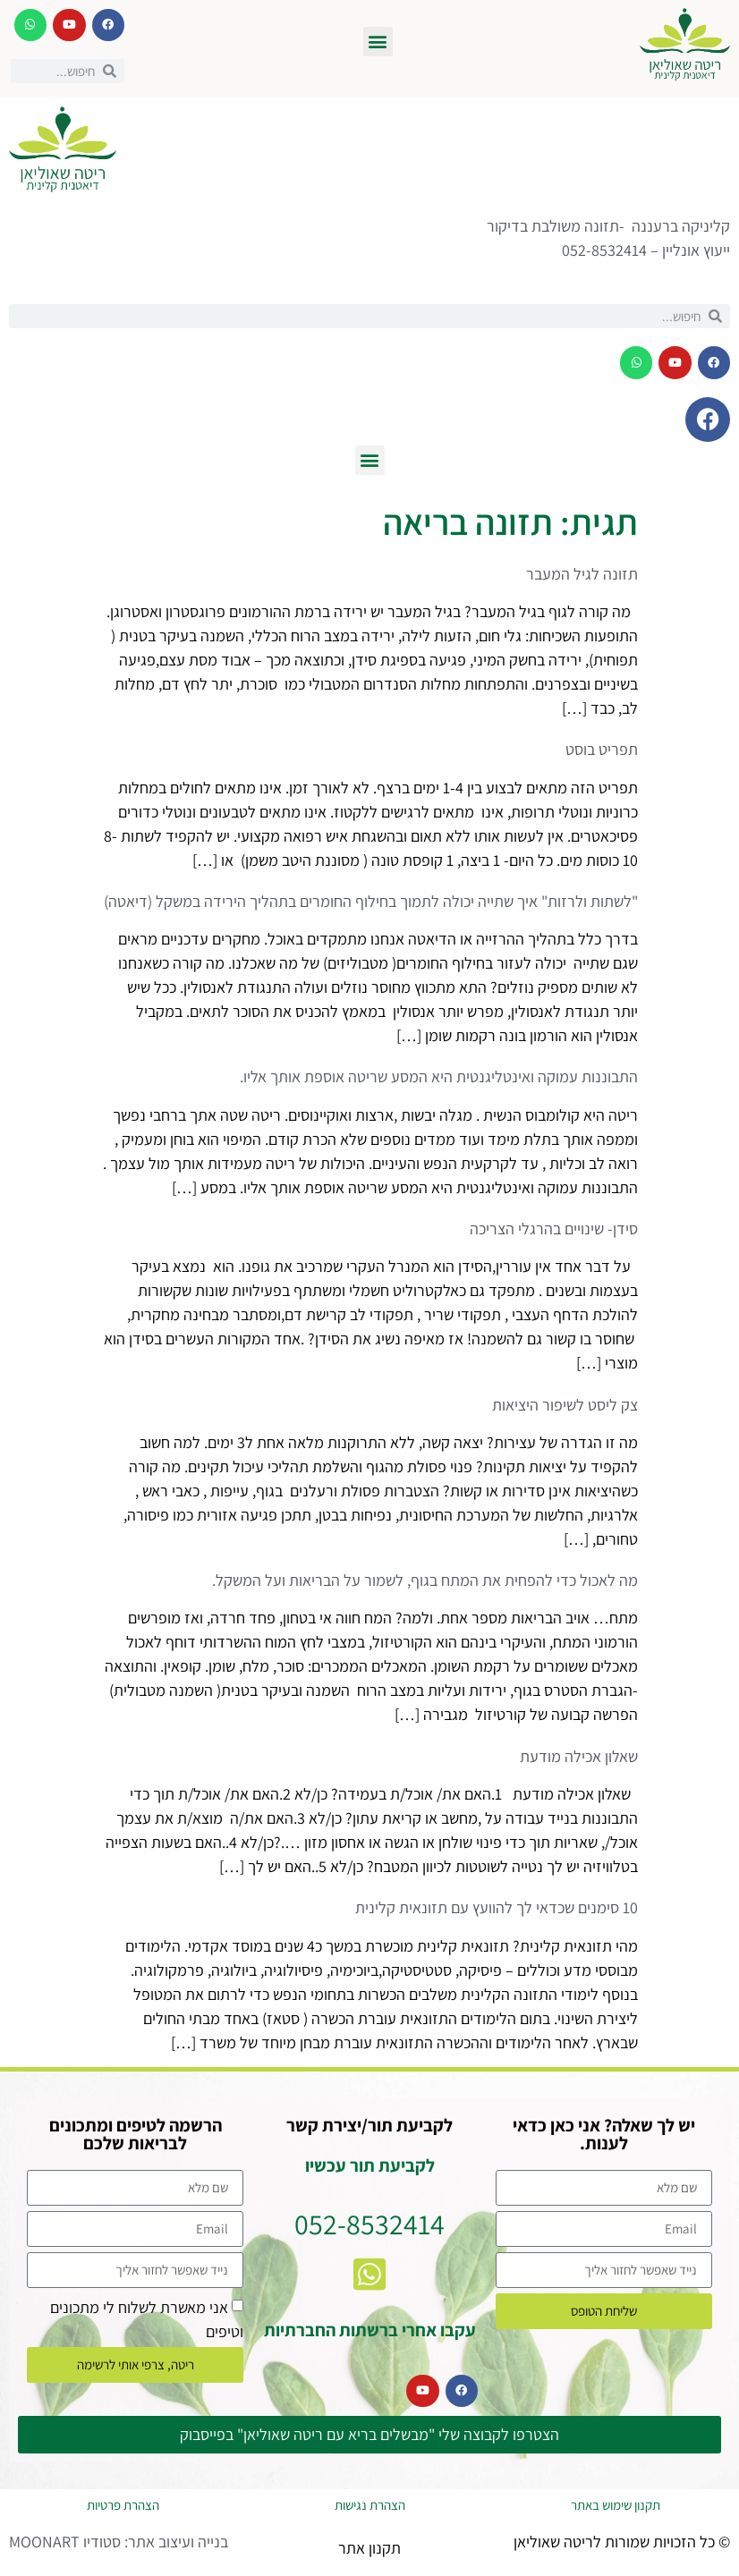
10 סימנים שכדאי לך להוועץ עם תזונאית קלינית (496, 1907)
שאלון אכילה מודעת (579, 1756)
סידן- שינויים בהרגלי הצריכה (554, 1228)
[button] (378, 41)
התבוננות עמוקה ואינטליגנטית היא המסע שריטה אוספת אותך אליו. (439, 1076)
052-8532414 (369, 2223)
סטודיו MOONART (65, 2541)
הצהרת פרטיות (123, 2504)
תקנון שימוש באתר (615, 2504)
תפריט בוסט (601, 749)
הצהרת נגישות (370, 2504)
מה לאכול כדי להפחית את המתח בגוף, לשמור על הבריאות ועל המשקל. (425, 1580)
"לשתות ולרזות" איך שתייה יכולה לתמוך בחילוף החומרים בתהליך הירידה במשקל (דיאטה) (371, 901)
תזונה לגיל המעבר (582, 574)
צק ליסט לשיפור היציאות (565, 1404)
